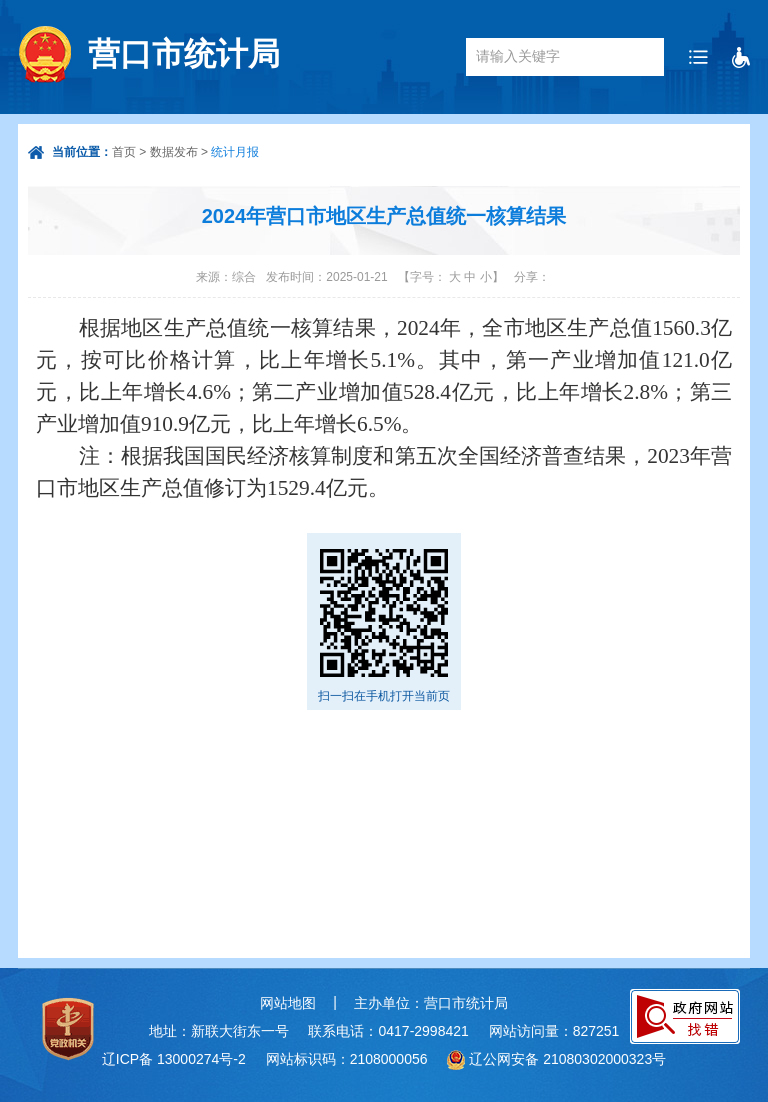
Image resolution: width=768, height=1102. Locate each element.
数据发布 (174, 152)
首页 (124, 152)
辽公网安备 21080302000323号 (567, 1059)
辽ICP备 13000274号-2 (174, 1059)
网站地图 (288, 1003)
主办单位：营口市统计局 (431, 1003)
